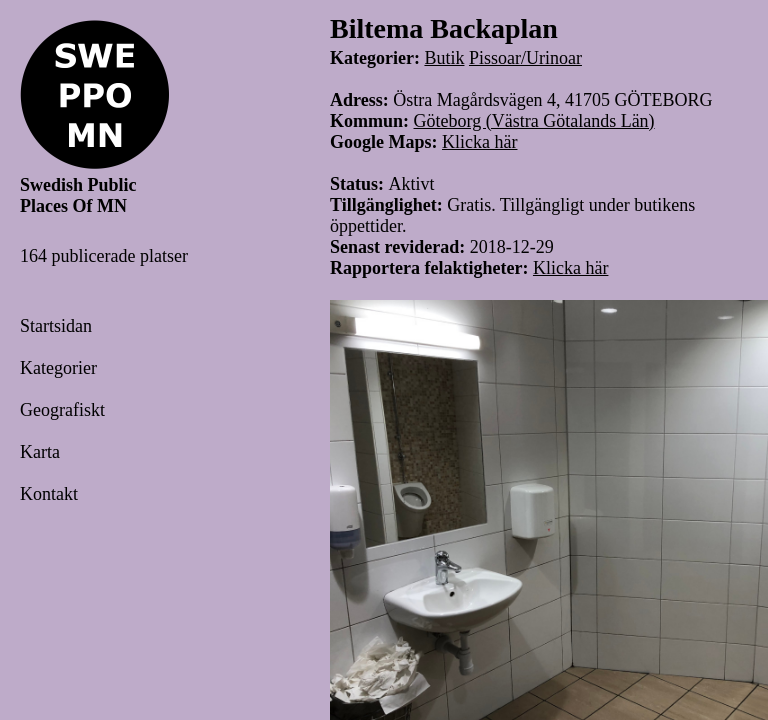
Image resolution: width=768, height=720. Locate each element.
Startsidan (56, 326)
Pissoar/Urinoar (525, 58)
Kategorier (58, 368)
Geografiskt (62, 410)
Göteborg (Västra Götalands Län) (534, 121)
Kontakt (49, 494)
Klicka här (479, 142)
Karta (40, 452)
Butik (444, 58)
